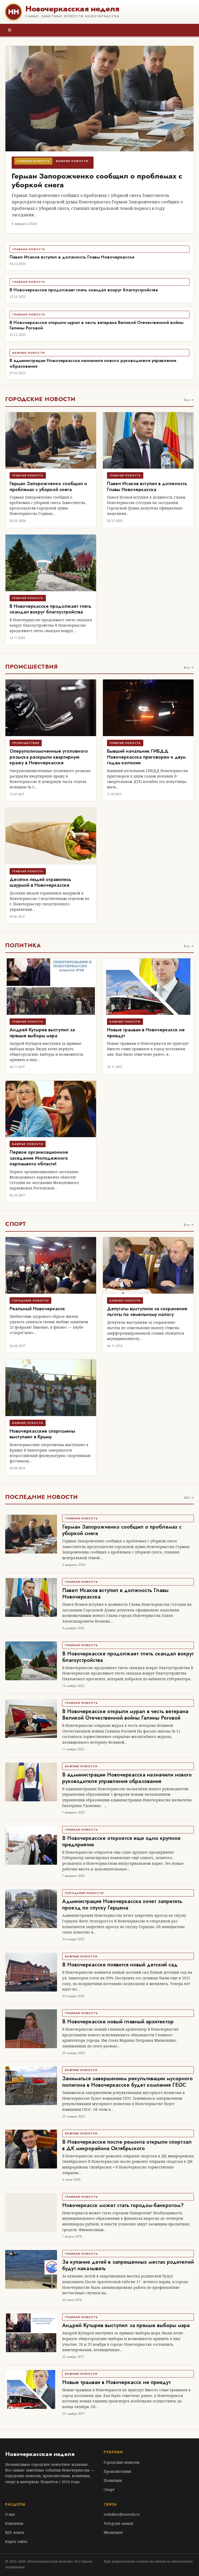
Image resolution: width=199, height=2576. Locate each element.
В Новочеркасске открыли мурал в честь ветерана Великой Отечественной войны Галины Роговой (96, 325)
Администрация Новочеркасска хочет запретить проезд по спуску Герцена (122, 1905)
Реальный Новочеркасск (37, 1308)
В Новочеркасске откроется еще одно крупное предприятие (121, 1841)
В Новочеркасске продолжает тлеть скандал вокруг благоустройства (84, 290)
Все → (189, 399)
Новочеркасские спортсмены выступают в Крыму (42, 1434)
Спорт (109, 2489)
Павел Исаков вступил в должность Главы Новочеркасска (72, 257)
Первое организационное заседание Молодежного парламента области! (39, 1158)
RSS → (189, 1497)
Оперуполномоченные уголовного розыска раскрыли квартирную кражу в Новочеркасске (49, 757)
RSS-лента (14, 2532)
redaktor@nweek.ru (122, 2514)
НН (13, 11)
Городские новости (121, 2462)
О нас (10, 2514)
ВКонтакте (113, 2532)
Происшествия (117, 2471)
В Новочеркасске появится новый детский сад (119, 1964)
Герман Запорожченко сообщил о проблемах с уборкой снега (97, 180)
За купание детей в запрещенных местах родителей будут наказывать (128, 2265)
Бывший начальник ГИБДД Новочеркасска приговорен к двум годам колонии (146, 757)
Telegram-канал (118, 2523)
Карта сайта (16, 2541)
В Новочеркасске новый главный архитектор (118, 2021)
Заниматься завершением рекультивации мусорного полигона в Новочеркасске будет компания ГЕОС (127, 2082)
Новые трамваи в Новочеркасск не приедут (146, 1032)
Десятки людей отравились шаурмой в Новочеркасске (40, 882)
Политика (113, 2480)
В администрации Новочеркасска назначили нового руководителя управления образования (93, 363)
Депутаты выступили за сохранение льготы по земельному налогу (147, 1311)
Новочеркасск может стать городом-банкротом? (123, 2205)
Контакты (14, 2523)
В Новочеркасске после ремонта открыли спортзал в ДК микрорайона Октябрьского (127, 2145)
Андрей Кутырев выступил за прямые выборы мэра (42, 1032)
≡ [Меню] (9, 29)
